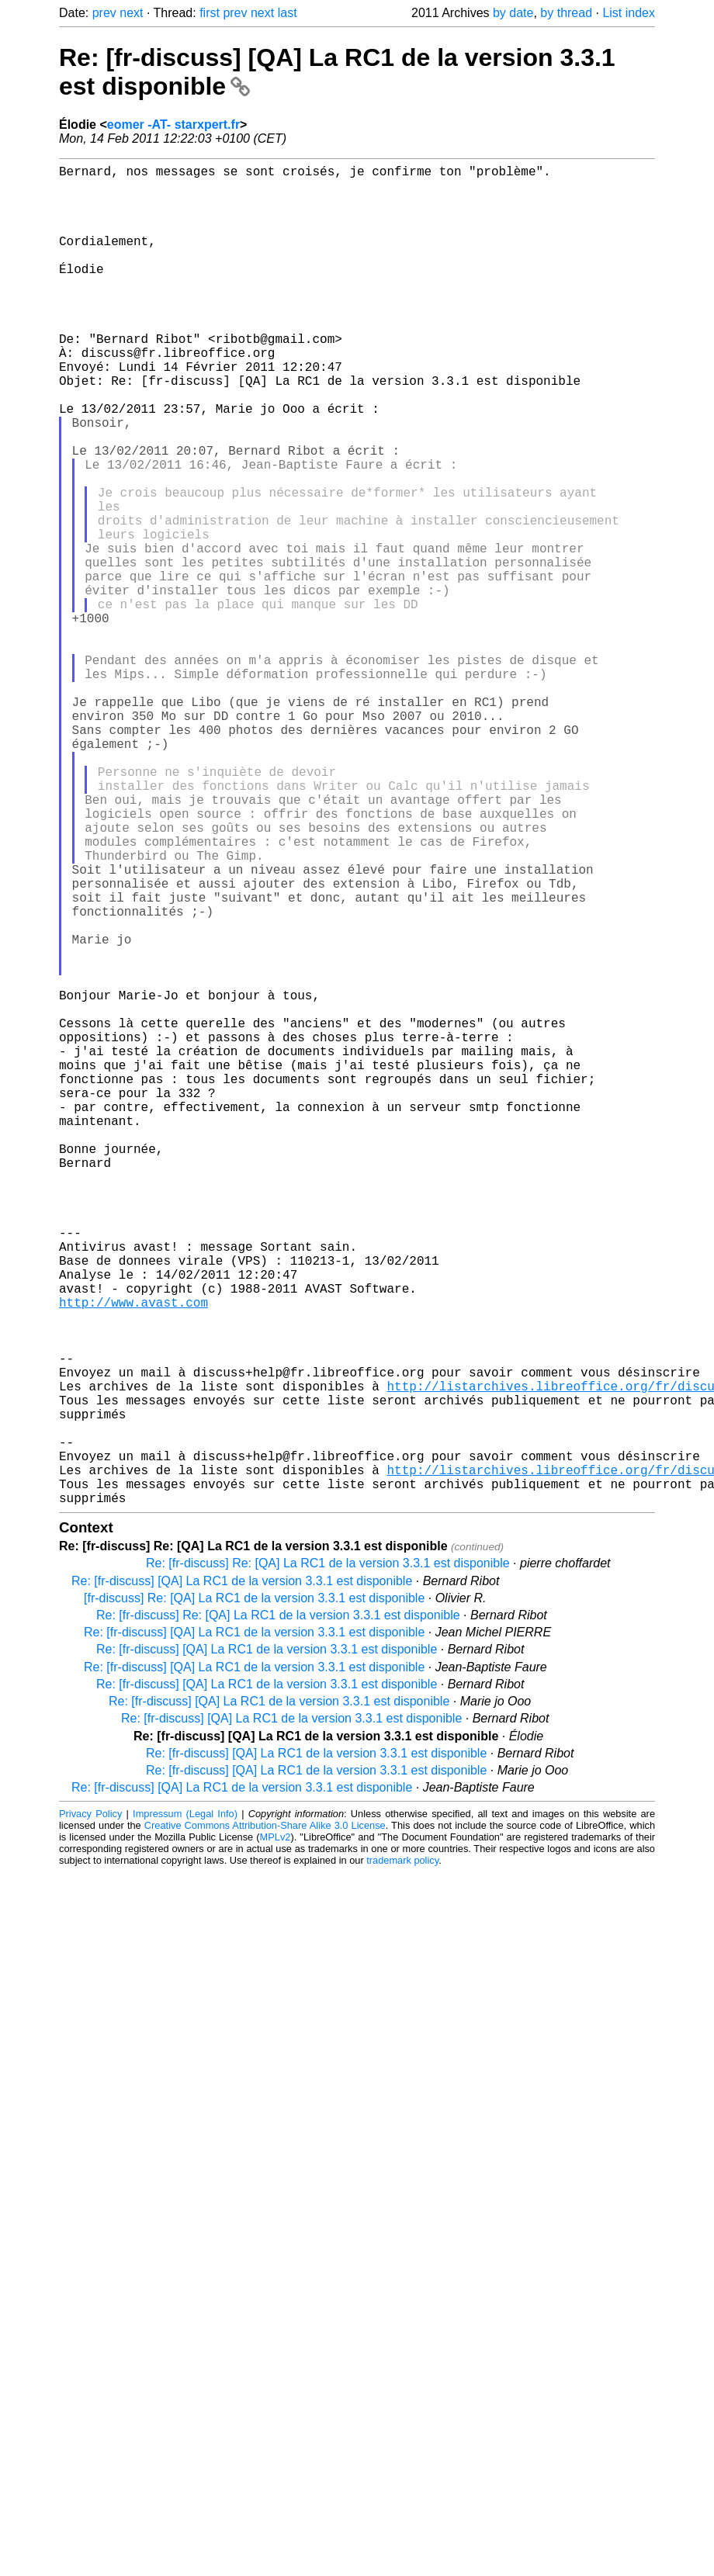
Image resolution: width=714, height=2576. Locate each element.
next (131, 12)
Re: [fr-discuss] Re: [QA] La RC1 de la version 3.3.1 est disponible (328, 1861)
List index (628, 12)
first (209, 12)
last (287, 12)
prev (104, 12)
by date (513, 12)
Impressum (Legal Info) (185, 2111)
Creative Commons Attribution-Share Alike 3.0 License (265, 2123)
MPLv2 (275, 2135)
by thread (566, 12)
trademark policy (402, 2158)
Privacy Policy (90, 2111)
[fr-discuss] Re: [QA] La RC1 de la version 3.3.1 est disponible (254, 1896)
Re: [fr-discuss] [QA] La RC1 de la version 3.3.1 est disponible (241, 1878)
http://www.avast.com (133, 1556)
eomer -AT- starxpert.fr (173, 124)
